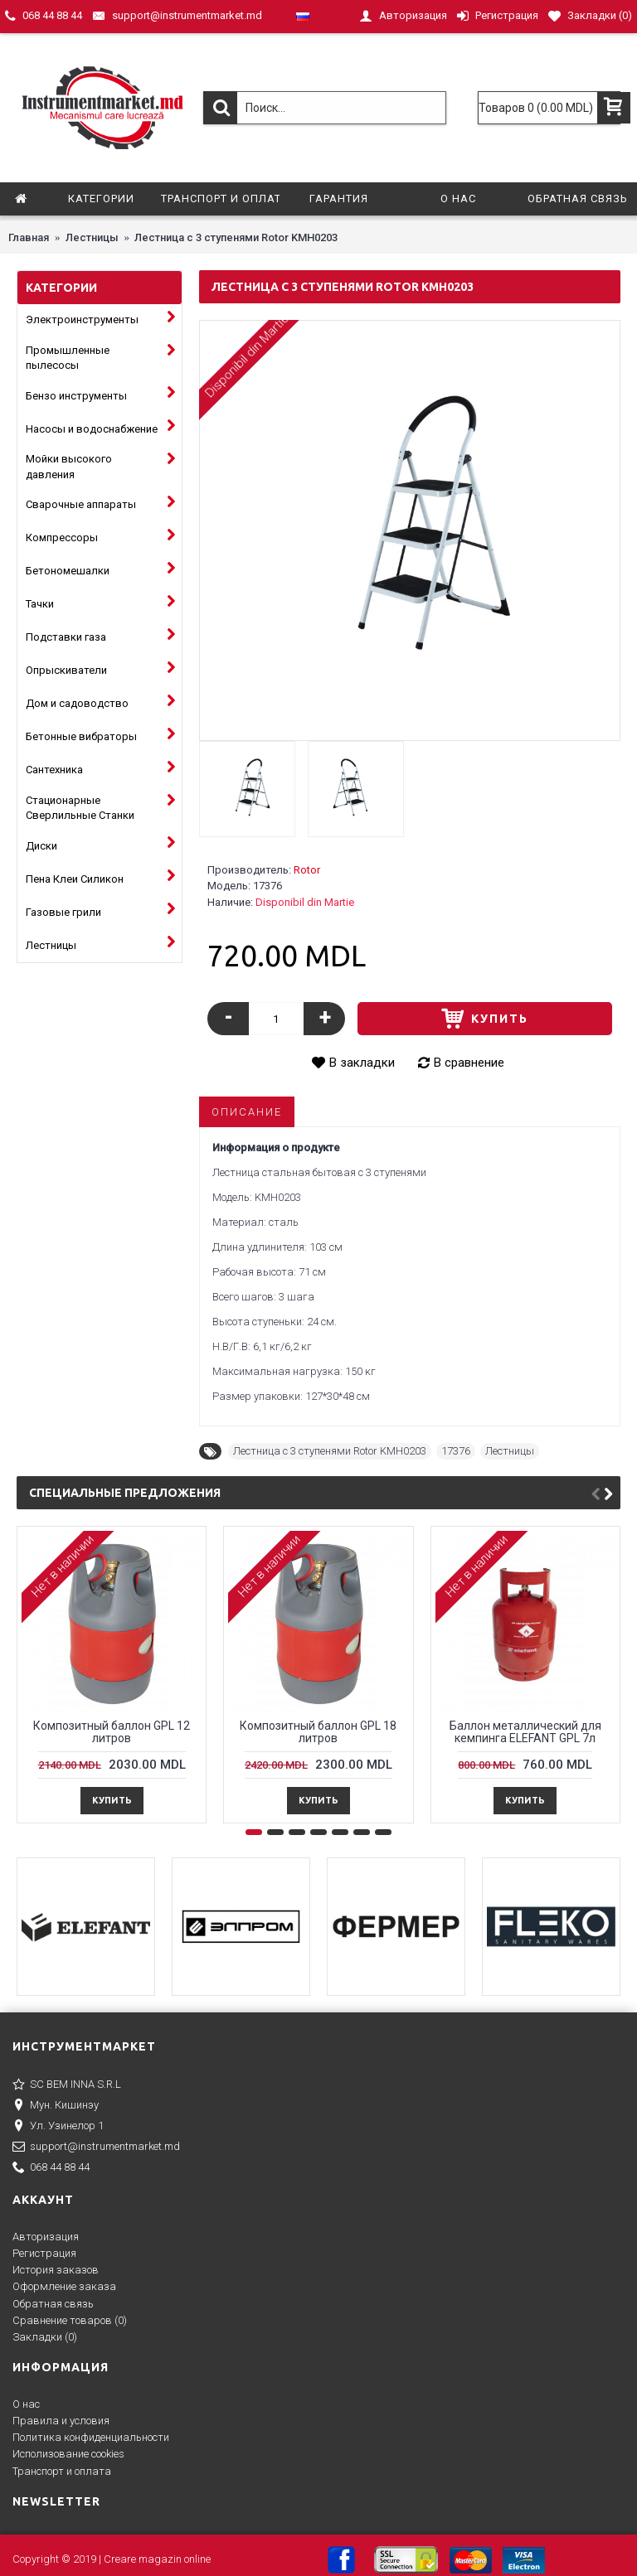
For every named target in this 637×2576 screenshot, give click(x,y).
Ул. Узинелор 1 (58, 2126)
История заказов (55, 2270)
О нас (26, 2404)
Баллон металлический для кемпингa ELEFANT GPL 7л (525, 1732)
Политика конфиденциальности (90, 2437)
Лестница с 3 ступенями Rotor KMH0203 (329, 1451)
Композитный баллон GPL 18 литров (318, 1732)
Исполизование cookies (68, 2454)
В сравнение (469, 1062)
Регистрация (44, 2253)
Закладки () (44, 2337)
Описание (247, 1112)
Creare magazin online (157, 2559)
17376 (455, 1451)
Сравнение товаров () (69, 2320)
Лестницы (509, 1451)
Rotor (307, 870)
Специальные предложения (125, 1492)
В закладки (362, 1062)
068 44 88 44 (51, 2168)
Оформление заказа (64, 2286)
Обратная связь (53, 2304)
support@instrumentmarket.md (96, 2147)
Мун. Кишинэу (55, 2106)
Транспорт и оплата (61, 2471)
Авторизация (45, 2236)
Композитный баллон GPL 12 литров (111, 1732)
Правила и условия (60, 2420)
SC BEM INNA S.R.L (66, 2085)
